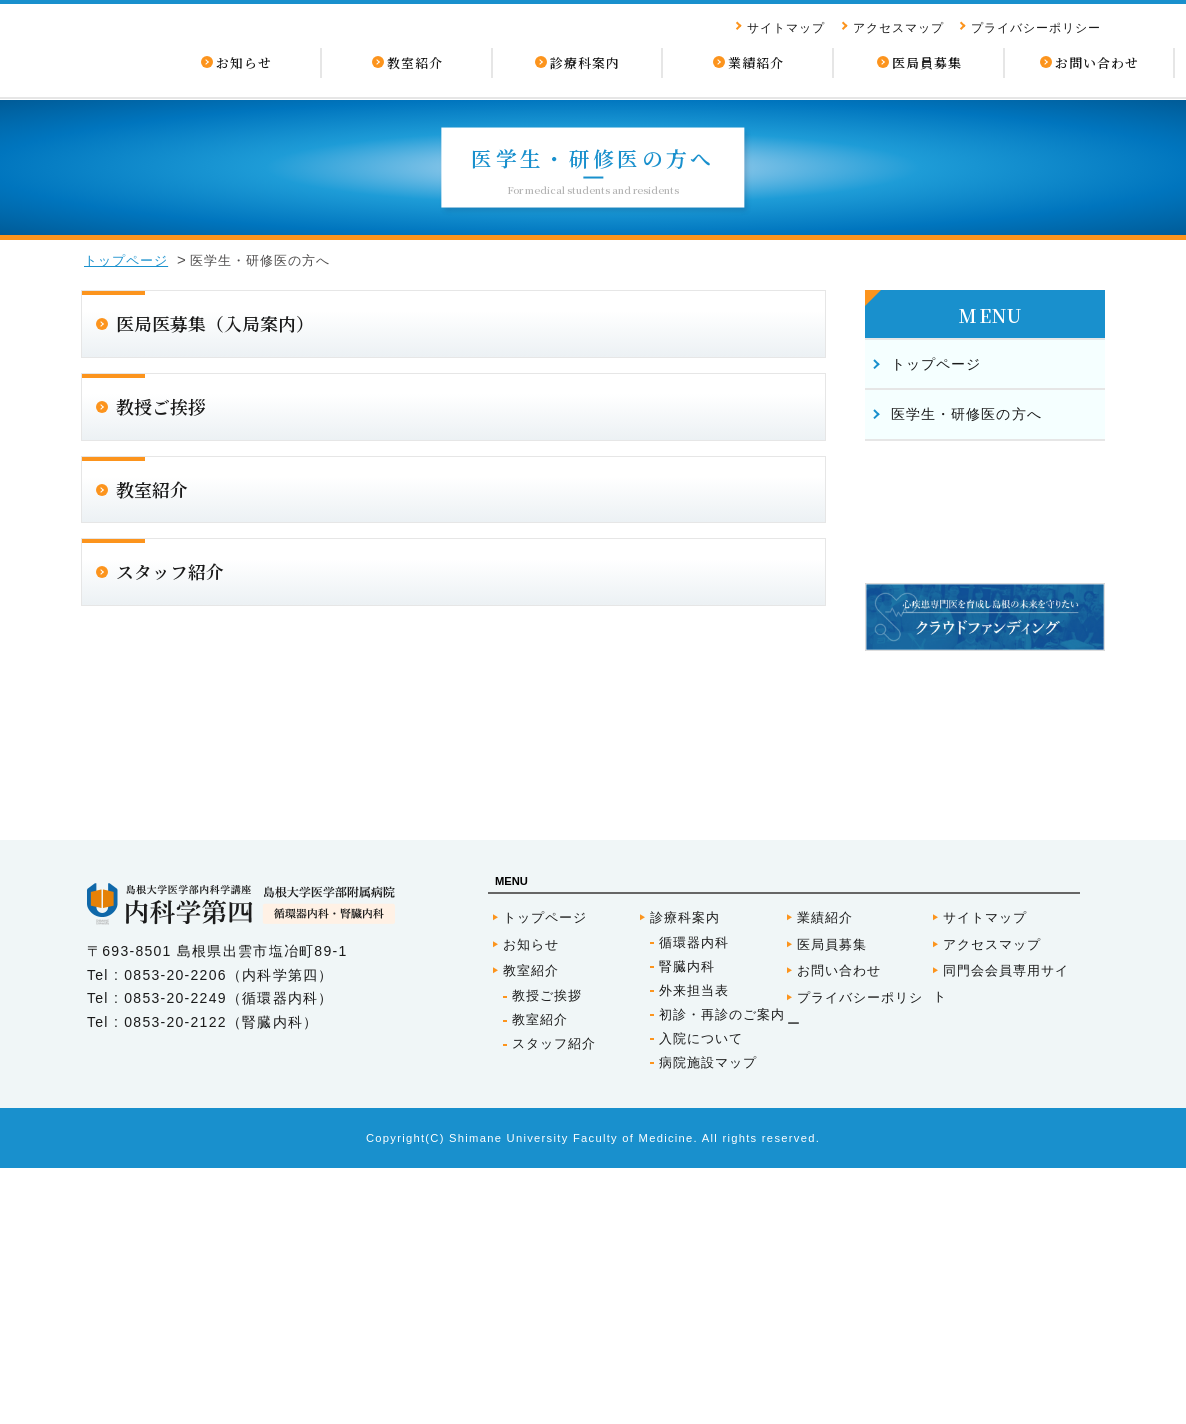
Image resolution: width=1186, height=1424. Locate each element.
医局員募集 (832, 1200)
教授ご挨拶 (547, 1251)
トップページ (126, 260)
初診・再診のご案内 (722, 1270)
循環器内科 (694, 1198)
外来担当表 (694, 1246)
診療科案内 (685, 1173)
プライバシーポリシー (1036, 28)
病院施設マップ (708, 1318)
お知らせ (531, 1200)
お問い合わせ (839, 1226)
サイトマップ (786, 28)
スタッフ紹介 (554, 1299)
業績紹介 (825, 1173)
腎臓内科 (687, 1222)
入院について (701, 1294)
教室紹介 (531, 1226)
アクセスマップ (898, 28)
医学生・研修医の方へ (966, 414)
